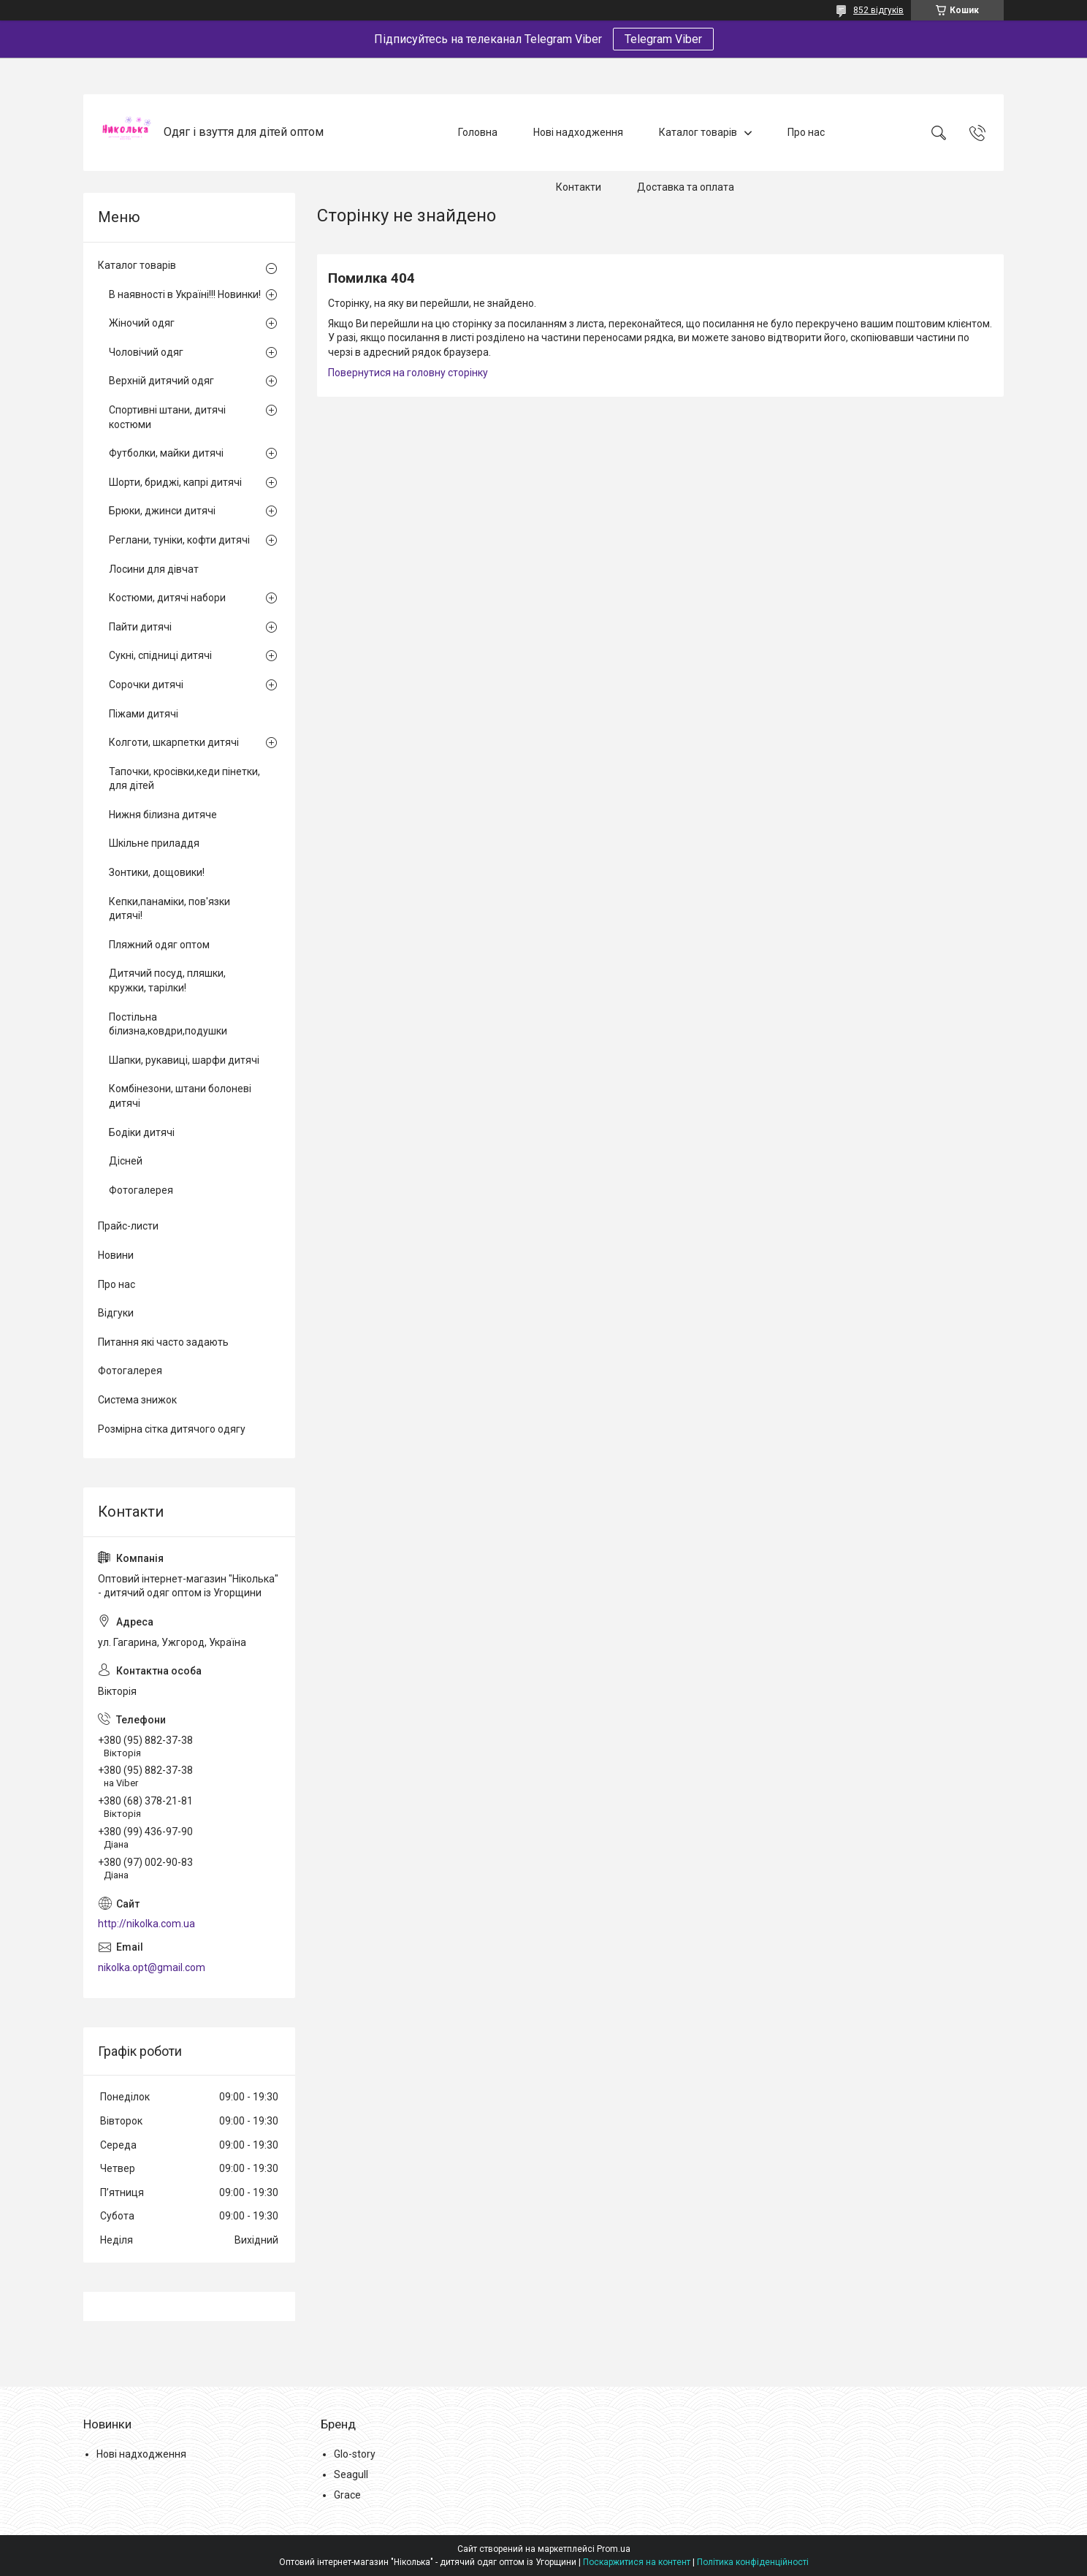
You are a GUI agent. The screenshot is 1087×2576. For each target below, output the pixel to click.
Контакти (578, 187)
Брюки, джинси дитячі (162, 511)
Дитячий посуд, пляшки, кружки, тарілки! (167, 980)
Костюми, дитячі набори (167, 597)
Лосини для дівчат (154, 569)
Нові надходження (578, 132)
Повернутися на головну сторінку (408, 372)
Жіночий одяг (142, 323)
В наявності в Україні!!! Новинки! (185, 294)
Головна (477, 132)
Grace (347, 2495)
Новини (116, 1255)
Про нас (806, 132)
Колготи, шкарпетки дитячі (174, 742)
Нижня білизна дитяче (163, 814)
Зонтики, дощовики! (157, 872)
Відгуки (116, 1313)
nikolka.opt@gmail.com (151, 1967)
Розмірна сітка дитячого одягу (171, 1429)
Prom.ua (613, 2549)
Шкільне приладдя (154, 843)
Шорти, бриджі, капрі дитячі (175, 482)
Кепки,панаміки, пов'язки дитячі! (169, 909)
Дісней (125, 1161)
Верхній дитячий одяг (161, 380)
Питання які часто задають (163, 1342)
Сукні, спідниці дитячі (160, 655)
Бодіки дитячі (142, 1132)
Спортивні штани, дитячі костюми (167, 417)
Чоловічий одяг (146, 352)
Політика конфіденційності (753, 2562)
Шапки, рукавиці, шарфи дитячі (184, 1060)
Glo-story (354, 2454)
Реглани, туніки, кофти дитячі (179, 540)
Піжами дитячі (143, 714)
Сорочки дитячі (146, 684)
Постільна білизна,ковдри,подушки (168, 1024)
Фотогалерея (141, 1190)
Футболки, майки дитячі (166, 453)
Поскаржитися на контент (636, 2562)
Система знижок (137, 1400)
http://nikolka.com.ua (146, 1923)
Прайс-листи (128, 1226)
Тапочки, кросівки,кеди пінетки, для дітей (184, 779)
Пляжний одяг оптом (159, 944)
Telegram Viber (663, 39)
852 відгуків (878, 10)
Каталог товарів (698, 132)
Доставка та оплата (685, 187)
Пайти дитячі (140, 627)
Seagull (351, 2474)
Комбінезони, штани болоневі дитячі (180, 1096)
